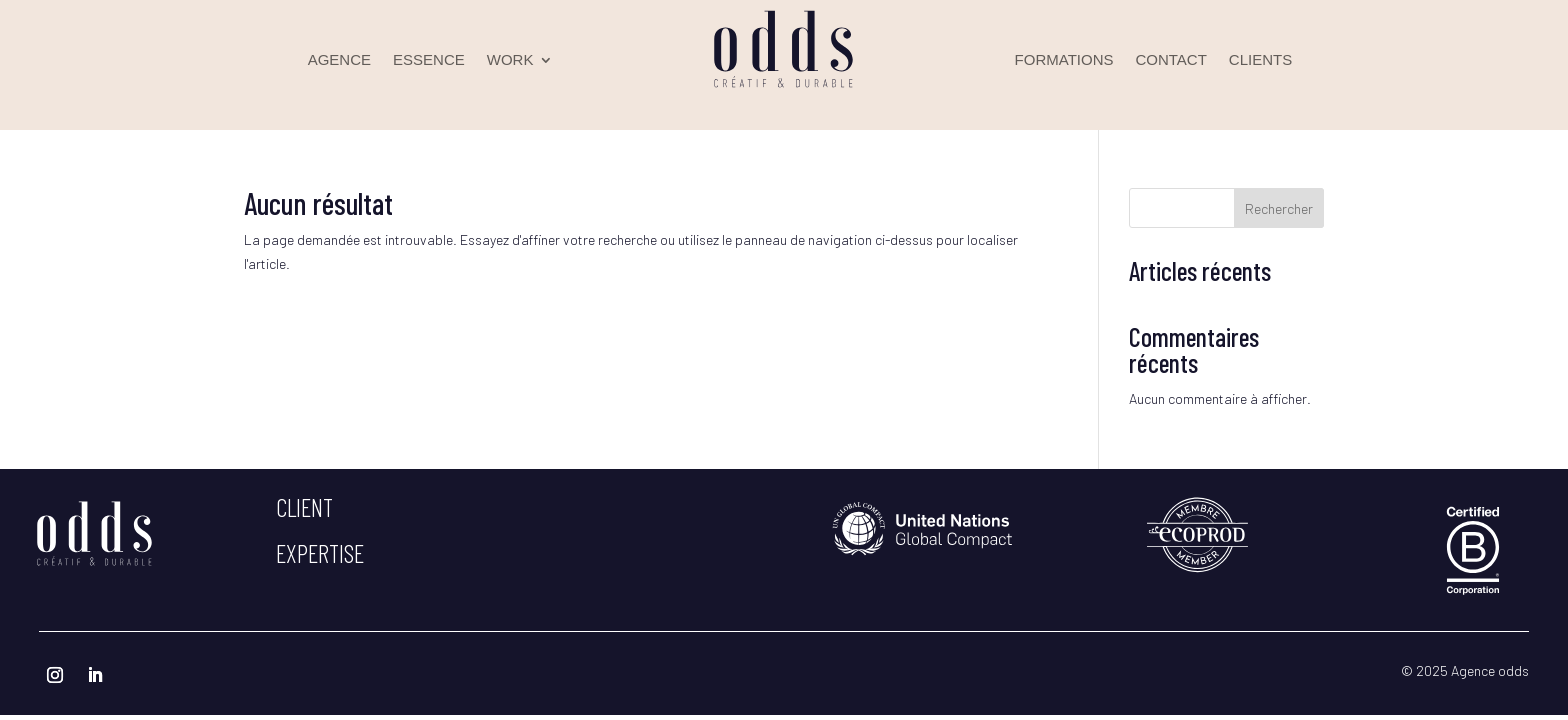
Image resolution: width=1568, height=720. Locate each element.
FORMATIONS (1064, 60)
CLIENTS (1260, 60)
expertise (320, 553)
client (304, 507)
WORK (510, 60)
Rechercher (1279, 208)
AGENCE (339, 60)
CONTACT (1170, 60)
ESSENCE (429, 60)
